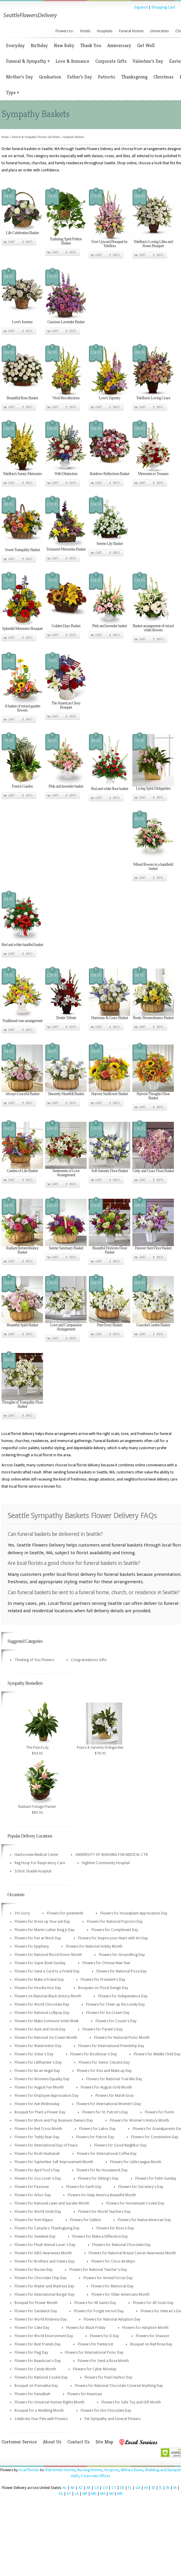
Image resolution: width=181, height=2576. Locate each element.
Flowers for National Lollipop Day (42, 2013)
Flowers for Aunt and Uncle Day (40, 2029)
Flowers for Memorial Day (112, 2286)
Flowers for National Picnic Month (122, 2038)
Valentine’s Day (148, 61)
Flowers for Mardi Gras (115, 2096)
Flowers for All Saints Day (95, 2303)
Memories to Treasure (153, 474)
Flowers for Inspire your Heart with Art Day (113, 1938)
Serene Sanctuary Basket (66, 1248)
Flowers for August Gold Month (106, 2087)
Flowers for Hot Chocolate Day (106, 2410)
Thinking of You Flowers (34, 1660)
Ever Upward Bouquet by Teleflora (109, 243)
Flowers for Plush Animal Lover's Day (45, 2245)
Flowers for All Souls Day (153, 2303)
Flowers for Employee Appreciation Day (47, 2096)
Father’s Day (79, 77)
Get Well (146, 45)
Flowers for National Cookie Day (41, 2377)
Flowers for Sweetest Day (35, 2236)
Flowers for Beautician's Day (38, 2361)
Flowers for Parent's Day (102, 2029)
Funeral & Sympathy (28, 61)
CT (114, 2488)
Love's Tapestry (109, 398)
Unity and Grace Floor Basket (153, 1171)
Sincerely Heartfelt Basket (66, 1094)
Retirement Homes (60, 2470)
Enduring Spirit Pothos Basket (66, 241)
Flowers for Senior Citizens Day (104, 2062)
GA (138, 2488)
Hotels (85, 31)
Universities (159, 31)
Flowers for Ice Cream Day (108, 2013)
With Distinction (65, 474)
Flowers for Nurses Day (34, 2270)
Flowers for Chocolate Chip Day (40, 2278)
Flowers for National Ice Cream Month (46, 2038)
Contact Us (78, 2442)
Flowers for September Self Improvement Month (54, 2162)
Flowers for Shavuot (152, 2336)
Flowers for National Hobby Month (94, 1946)
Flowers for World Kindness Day (41, 2319)
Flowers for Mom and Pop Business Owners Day (54, 2120)
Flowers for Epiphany (32, 1946)
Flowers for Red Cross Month (38, 2129)
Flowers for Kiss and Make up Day (104, 2071)
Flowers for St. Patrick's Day (105, 2112)
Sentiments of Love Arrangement (66, 1173)
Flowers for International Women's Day (109, 2104)
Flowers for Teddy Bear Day (37, 2137)
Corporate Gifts (111, 61)
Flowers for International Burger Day (44, 2294)
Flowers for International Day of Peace (46, 2145)
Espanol (140, 7)
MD (93, 2494)
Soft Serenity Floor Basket (109, 1171)
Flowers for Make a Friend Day (39, 1980)
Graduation (50, 77)
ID (153, 2488)
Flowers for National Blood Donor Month (48, 1955)
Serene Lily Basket (109, 543)
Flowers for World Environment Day (44, 2336)
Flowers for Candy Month (35, 2369)
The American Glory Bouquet (65, 705)
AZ (80, 2488)
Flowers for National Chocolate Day (121, 2245)
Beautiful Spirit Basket (22, 1325)
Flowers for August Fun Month (39, 2087)
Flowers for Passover (32, 2187)
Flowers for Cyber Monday (94, 2369)
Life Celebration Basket (22, 233)
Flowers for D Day (104, 2336)
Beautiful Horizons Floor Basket (109, 1250)
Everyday (15, 45)
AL (64, 2488)
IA (175, 2488)
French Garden (22, 786)
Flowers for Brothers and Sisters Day (44, 2261)
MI (111, 2494)
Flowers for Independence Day (122, 1996)
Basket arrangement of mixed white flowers (153, 628)
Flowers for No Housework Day (102, 2170)
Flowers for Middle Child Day (157, 2054)
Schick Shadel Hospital (33, 1871)
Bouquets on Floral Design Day (103, 1988)
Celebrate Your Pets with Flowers (41, 2419)
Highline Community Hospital (106, 1863)
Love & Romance (72, 61)
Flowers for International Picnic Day (94, 2352)
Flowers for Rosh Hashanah (37, 2154)
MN (120, 2494)
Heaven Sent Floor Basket (153, 1248)
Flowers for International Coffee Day (106, 2154)
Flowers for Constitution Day (154, 2137)
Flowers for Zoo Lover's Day (38, 2178)
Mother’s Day (19, 77)
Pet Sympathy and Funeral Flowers (113, 2419)
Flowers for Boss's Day (115, 2228)
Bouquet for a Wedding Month (39, 2410)
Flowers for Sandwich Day (36, 2311)
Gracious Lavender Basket (66, 322)
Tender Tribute (66, 1018)
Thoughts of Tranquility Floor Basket (22, 1404)
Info (29, 242)
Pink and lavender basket (109, 626)
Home (5, 137)
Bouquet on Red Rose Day (151, 2344)
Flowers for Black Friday (85, 2328)
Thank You (90, 45)
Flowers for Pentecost (95, 2344)
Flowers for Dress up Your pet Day (42, 1921)
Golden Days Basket (65, 626)
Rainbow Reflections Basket (109, 474)
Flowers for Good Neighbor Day (120, 2145)
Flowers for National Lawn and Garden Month (52, 2203)
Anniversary (119, 45)
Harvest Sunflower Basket (109, 1094)
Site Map (104, 2442)
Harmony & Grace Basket (109, 1018)
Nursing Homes (89, 2470)
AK (72, 2488)
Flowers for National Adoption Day (112, 2319)
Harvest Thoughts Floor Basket (153, 1096)
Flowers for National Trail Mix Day (114, 2079)
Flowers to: (64, 31)
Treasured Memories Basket (65, 549)
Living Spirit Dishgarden (153, 788)
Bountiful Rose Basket (22, 398)
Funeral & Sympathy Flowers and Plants (36, 137)
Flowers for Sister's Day (34, 2054)
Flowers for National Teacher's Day (98, 2270)
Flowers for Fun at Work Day (38, 1938)
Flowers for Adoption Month (145, 2328)
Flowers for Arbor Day (33, 2195)
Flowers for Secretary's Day (140, 2187)
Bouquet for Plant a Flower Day (40, 2112)
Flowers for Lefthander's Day (38, 2062)
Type (12, 92)
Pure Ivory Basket (109, 1325)
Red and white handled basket (22, 944)
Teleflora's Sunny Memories (22, 474)
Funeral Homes (131, 31)
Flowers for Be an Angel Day (37, 2071)
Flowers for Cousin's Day (116, 2021)
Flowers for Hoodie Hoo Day (38, 1988)
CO (105, 2488)
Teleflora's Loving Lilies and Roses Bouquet (153, 243)
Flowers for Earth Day (83, 2187)
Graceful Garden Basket (153, 1325)
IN (167, 2488)
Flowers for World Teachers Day (104, 2212)
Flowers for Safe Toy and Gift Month (131, 2402)
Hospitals (104, 31)
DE (122, 2488)
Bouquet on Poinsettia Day (36, 2386)
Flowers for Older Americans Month (120, 2294)
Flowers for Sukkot (85, 2220)
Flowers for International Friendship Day (111, 2046)
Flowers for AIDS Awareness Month (43, 2253)
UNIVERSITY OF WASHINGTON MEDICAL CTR (111, 1855)
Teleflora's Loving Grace (153, 398)
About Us (52, 2442)
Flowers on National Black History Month (48, 1996)
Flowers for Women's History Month (139, 2120)
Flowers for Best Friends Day (38, 2344)
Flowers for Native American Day (144, 2220)
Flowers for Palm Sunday (155, 2178)
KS (61, 2494)
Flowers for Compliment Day (114, 1930)
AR (88, 2488)
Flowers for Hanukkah (32, 2394)
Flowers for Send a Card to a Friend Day (47, 1971)
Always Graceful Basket (22, 1094)
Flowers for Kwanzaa (84, 2394)
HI (146, 2488)
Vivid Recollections (66, 398)
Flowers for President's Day (103, 1980)
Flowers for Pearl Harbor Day (108, 2377)
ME (84, 2494)
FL (130, 2488)
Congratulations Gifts (89, 1660)
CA (96, 2488)
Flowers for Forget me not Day (99, 2311)
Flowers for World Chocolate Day (42, 2004)
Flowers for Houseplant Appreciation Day (133, 1913)
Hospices (111, 2470)
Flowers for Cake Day (32, 2328)
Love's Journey (22, 322)
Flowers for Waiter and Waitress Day (44, 2286)
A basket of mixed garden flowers (22, 708)
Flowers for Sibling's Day (98, 2178)
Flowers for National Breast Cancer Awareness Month (132, 2253)
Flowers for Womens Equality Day (42, 2079)
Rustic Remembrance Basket (153, 1018)
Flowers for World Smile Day (38, 2212)
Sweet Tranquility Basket (22, 550)
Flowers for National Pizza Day (121, 1971)
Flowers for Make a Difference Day (100, 2236)
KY (69, 2494)
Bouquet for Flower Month (36, 2303)
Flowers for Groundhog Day (122, 1955)
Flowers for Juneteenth (65, 1913)
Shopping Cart (163, 7)
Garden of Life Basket (22, 1171)
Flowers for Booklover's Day (93, 2054)
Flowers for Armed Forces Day (108, 2278)
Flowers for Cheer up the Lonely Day (115, 2004)
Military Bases (132, 2470)
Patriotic (106, 77)
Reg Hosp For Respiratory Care (40, 1863)
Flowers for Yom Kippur (34, 2220)
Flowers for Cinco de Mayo (113, 2261)
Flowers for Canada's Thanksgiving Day (47, 2228)
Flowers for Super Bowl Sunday (40, 1963)
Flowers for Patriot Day (95, 2137)
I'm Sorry (22, 1913)
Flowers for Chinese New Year (106, 1963)
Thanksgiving (134, 77)
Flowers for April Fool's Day (37, 2170)
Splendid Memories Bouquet (22, 628)
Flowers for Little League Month (135, 2162)
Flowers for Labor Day (97, 2129)
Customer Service (19, 2442)
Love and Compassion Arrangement (66, 1327)
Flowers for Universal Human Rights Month (50, 2402)
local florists (29, 2470)
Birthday (39, 45)
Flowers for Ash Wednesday (37, 2104)
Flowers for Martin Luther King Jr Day (44, 1930)
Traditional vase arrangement (22, 1021)
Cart (11, 242)
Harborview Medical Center (36, 1855)
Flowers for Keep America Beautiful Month (102, 2195)
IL (160, 2488)
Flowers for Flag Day (31, 2352)
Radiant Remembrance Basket (22, 1250)
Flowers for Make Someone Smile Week (47, 2021)
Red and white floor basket (109, 788)
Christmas (163, 77)
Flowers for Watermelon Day (38, 2046)
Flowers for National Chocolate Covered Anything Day (119, 2386)
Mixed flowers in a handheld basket (153, 866)
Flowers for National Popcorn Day (115, 1921)
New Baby (64, 45)
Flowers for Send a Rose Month (103, 2361)
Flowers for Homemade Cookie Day (135, 2203)
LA (77, 2494)
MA (102, 2494)
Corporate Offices (95, 2476)
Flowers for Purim (159, 2112)
